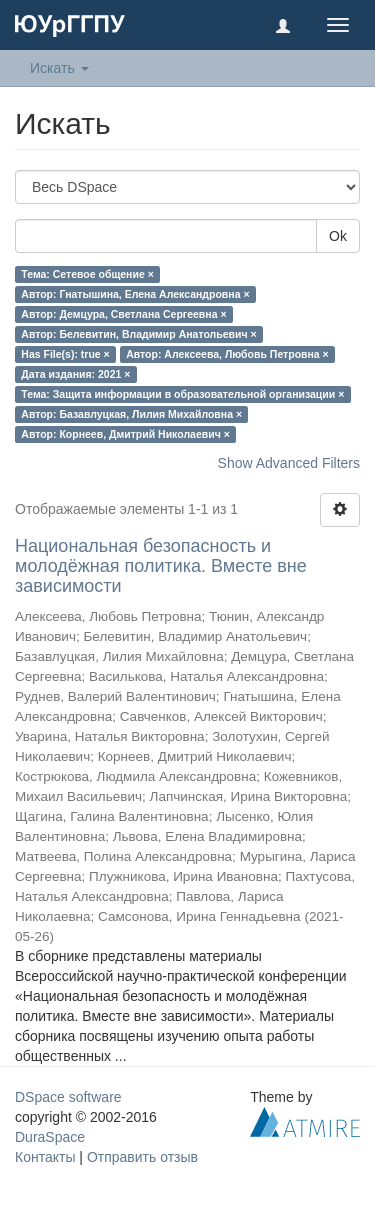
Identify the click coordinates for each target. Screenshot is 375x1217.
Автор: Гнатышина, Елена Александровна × (135, 294)
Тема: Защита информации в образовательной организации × (182, 394)
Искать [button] (59, 68)
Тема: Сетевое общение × (87, 274)
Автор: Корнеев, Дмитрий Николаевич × (125, 434)
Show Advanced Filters (289, 463)
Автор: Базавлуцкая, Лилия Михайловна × (131, 414)
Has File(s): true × (65, 354)
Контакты (45, 1157)
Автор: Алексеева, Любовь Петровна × (227, 354)
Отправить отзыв (142, 1157)
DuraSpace (50, 1137)
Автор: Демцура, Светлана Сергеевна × (123, 314)
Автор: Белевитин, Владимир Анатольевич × (138, 334)
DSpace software (68, 1097)
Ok (338, 236)
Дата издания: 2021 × (75, 374)
